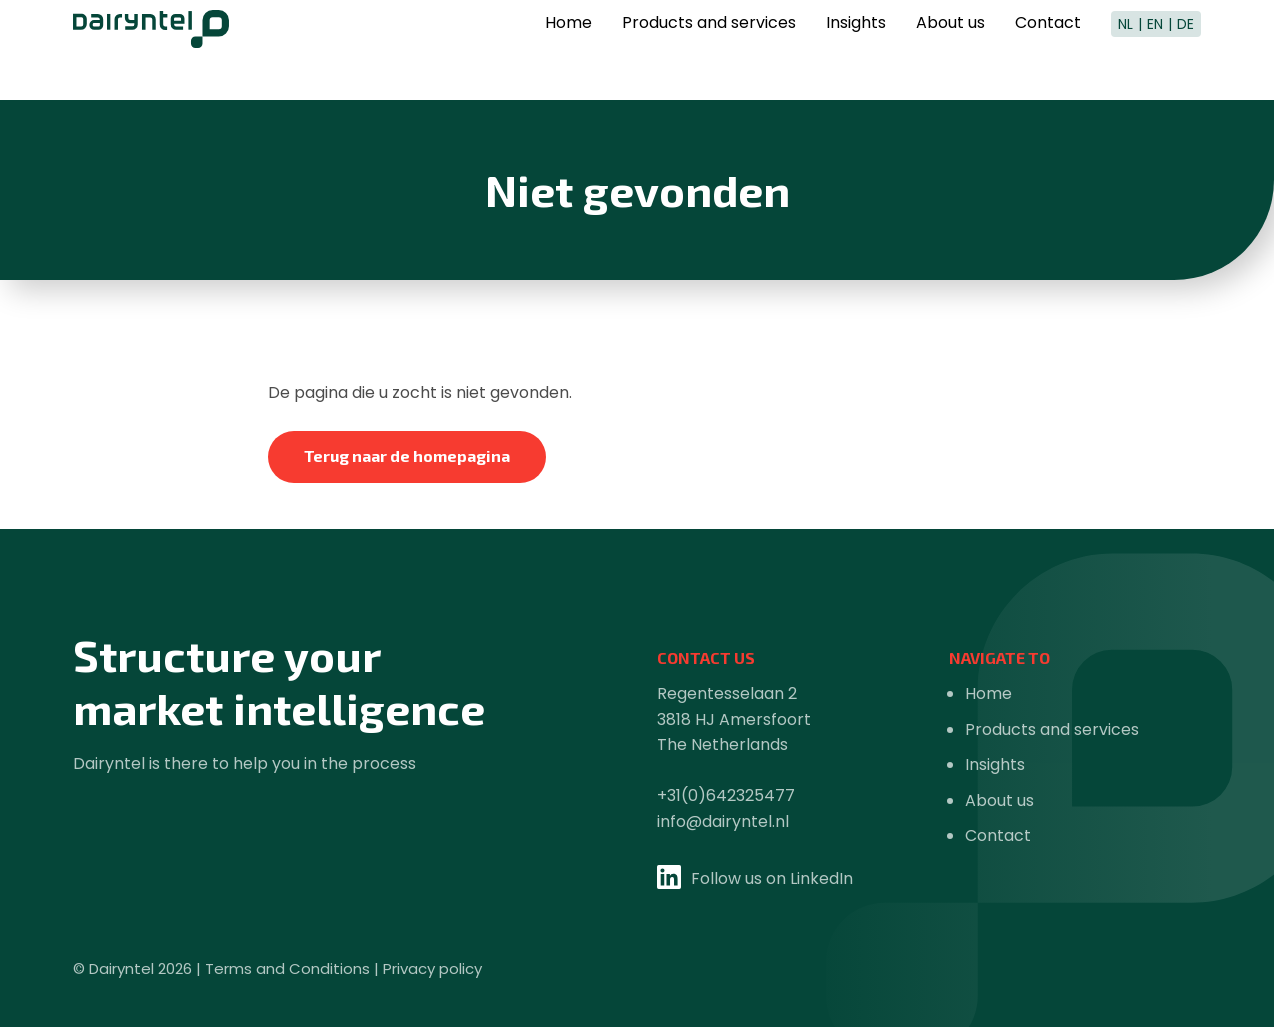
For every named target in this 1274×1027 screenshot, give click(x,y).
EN (1155, 50)
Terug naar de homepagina (407, 455)
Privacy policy (432, 968)
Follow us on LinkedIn (772, 878)
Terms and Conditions (287, 968)
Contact (1048, 51)
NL (1125, 50)
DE (1185, 50)
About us (950, 51)
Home (568, 51)
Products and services (709, 51)
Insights (856, 51)
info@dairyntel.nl (723, 821)
